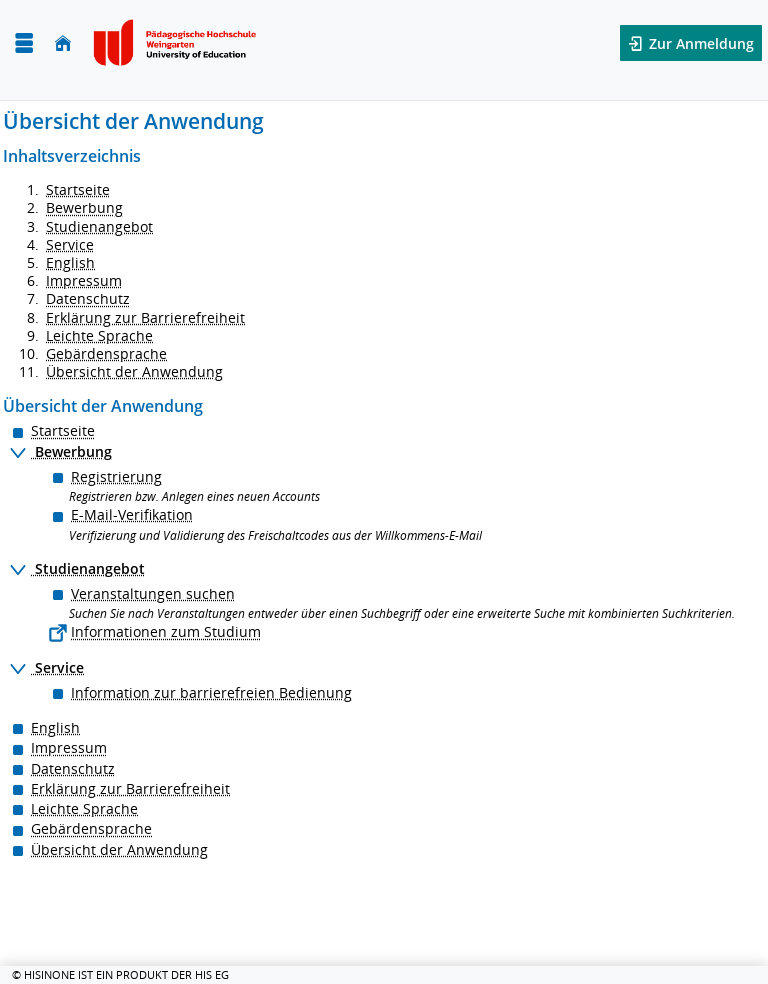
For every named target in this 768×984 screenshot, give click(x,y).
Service (70, 244)
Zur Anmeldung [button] (699, 43)
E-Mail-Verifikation (132, 514)
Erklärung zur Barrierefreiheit (145, 317)
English (70, 262)
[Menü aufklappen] (24, 43)
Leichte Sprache (99, 335)
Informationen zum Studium (166, 631)
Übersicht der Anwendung (134, 371)
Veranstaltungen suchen (153, 593)
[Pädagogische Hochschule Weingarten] (177, 43)
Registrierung (116, 476)
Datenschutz (88, 298)
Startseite (78, 189)
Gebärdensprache (106, 353)
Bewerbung (84, 207)
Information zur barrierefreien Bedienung (211, 692)
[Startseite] (63, 43)
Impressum (84, 280)
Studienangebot (99, 226)
